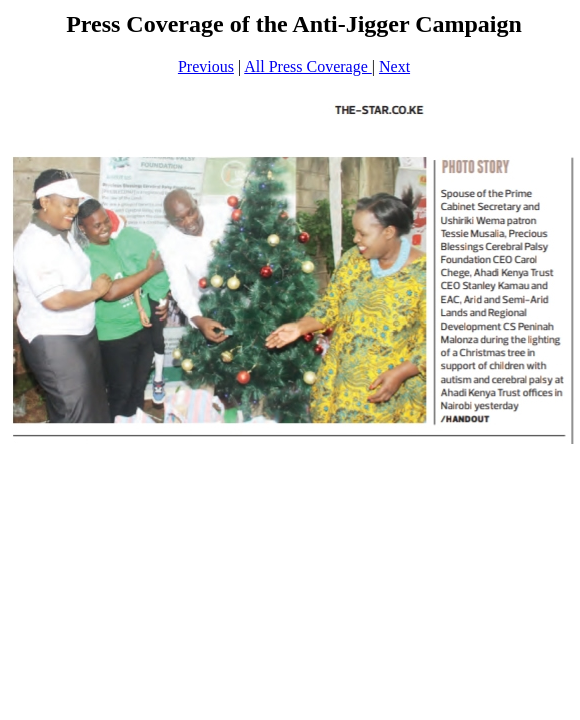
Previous (206, 66)
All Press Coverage (308, 66)
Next (394, 66)
